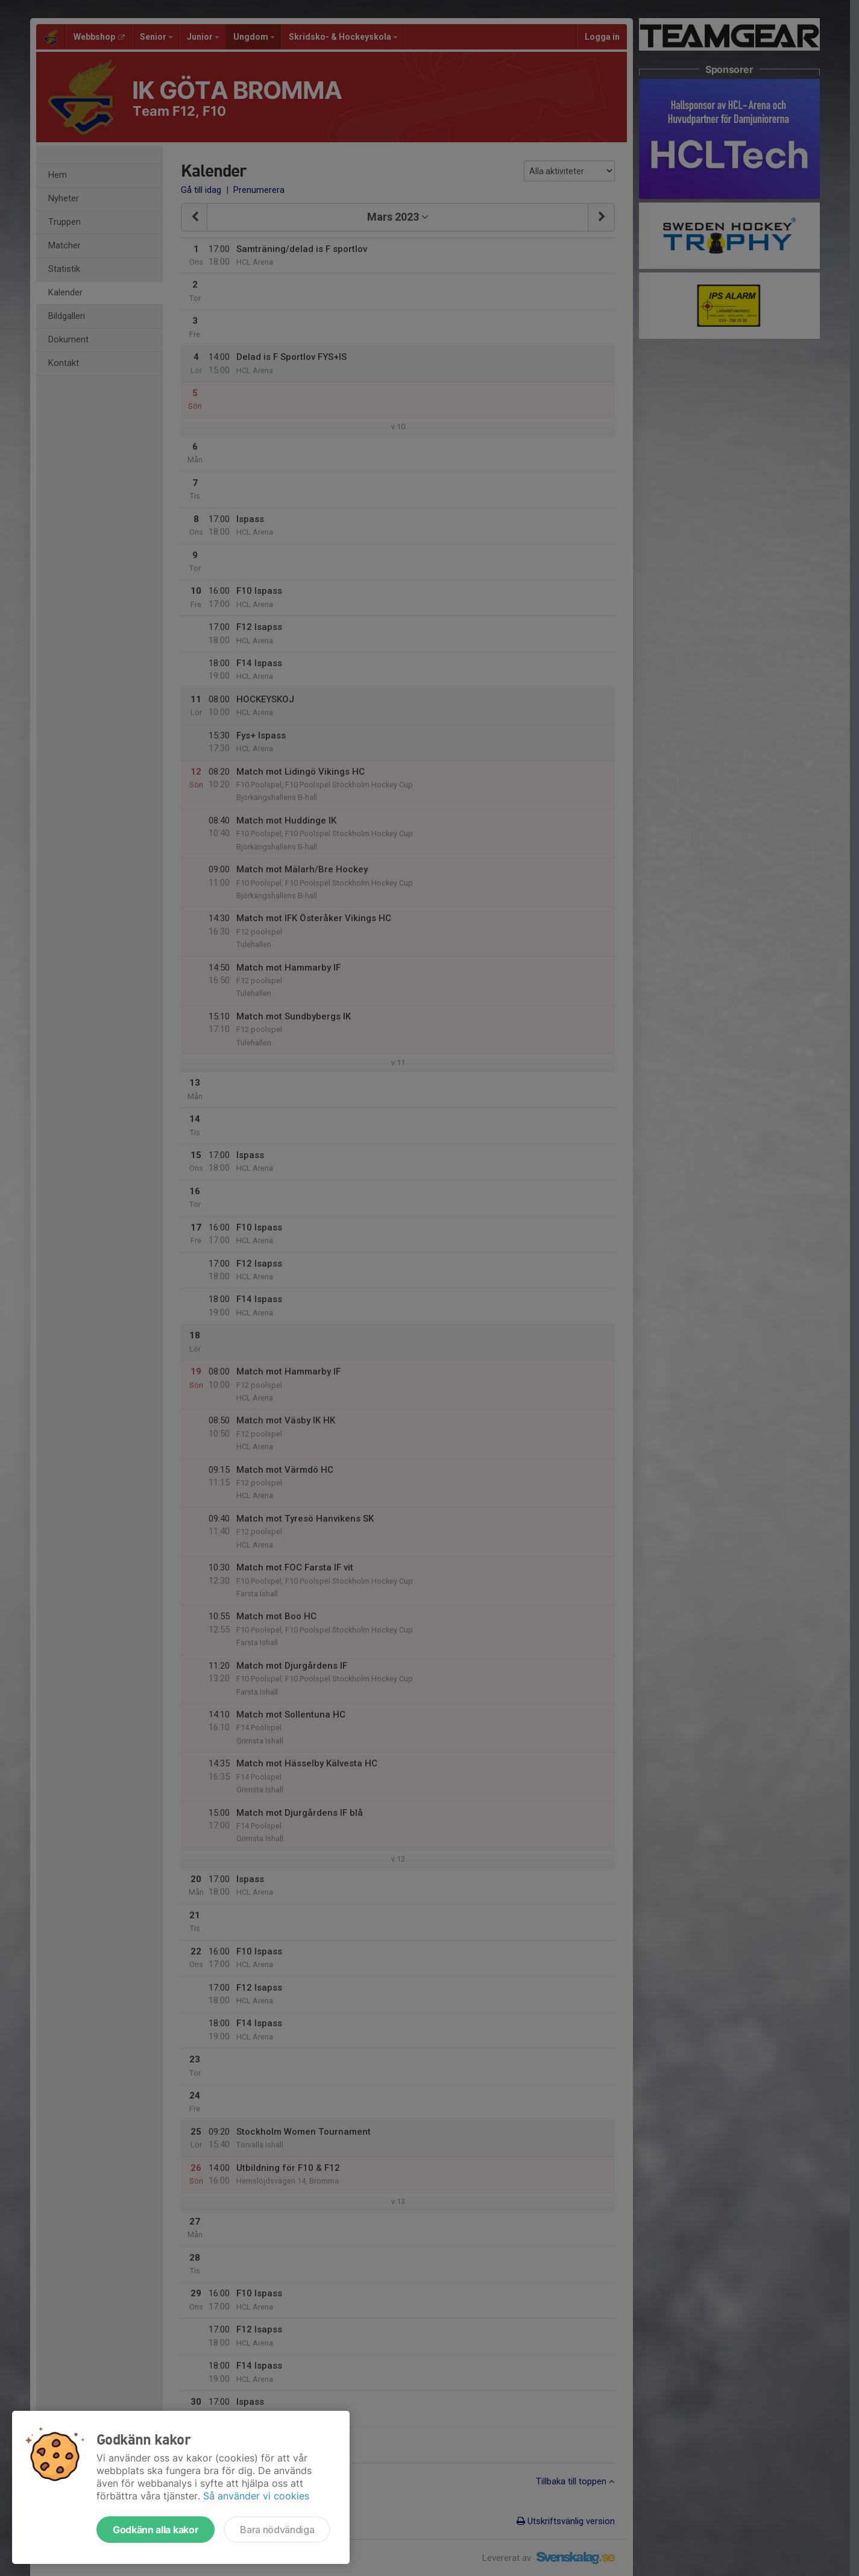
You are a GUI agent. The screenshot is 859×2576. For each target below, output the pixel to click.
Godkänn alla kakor (155, 2530)
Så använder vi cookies (256, 2496)
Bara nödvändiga (277, 2530)
